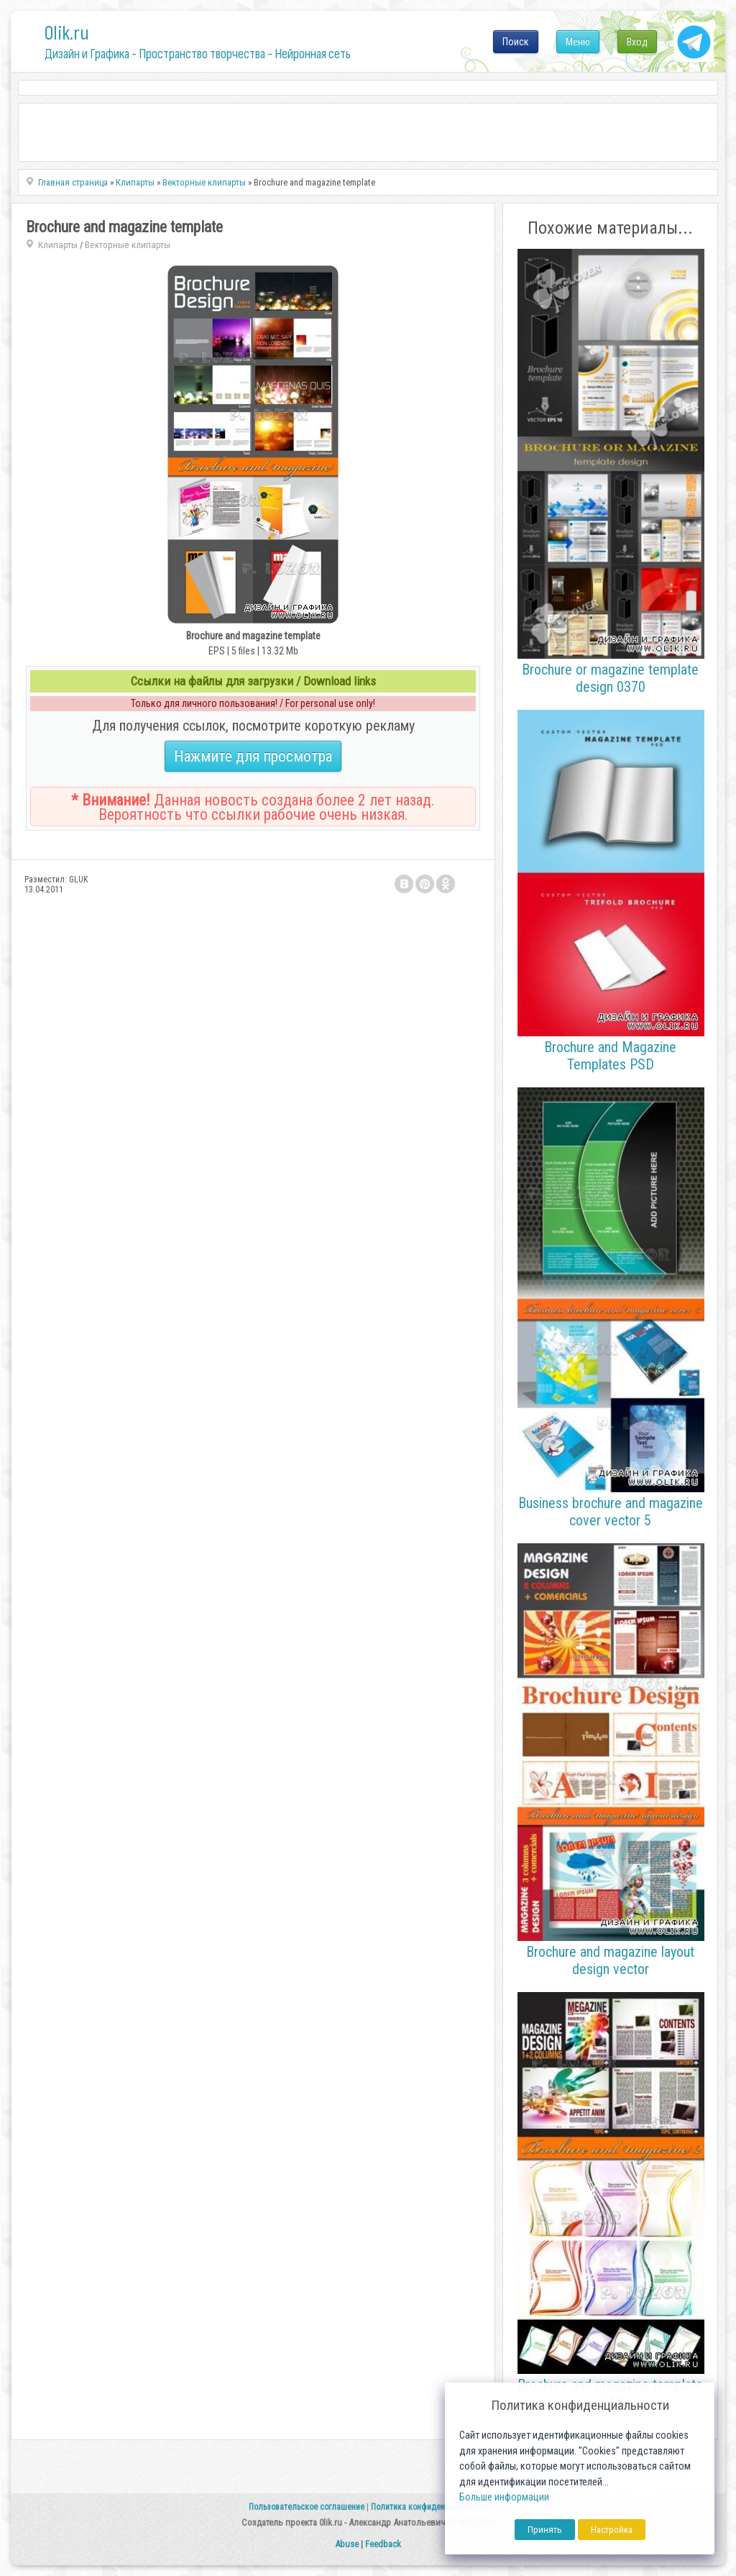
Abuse (347, 2544)
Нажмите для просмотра (253, 756)
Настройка (611, 2529)
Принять (545, 2529)
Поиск (515, 41)
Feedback (383, 2544)
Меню (578, 41)
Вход (637, 41)
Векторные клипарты (127, 244)
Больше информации (504, 2497)
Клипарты (58, 244)
